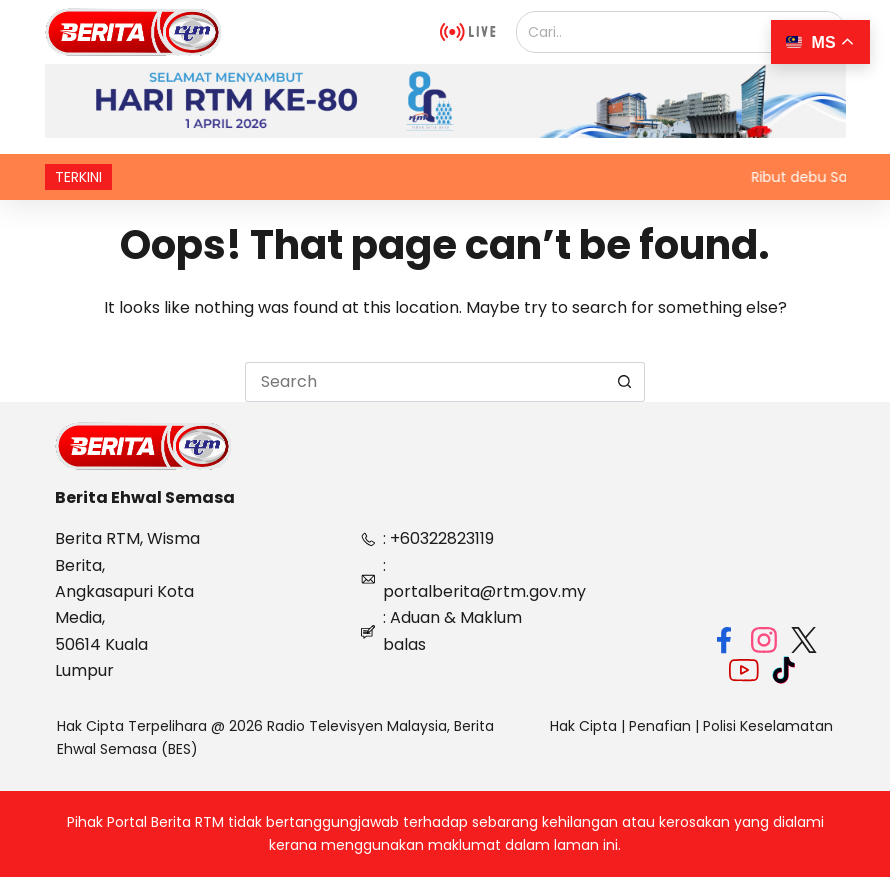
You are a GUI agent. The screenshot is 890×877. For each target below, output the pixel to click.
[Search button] (625, 382)
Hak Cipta (583, 726)
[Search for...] (425, 382)
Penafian (660, 726)
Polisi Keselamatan (768, 726)
